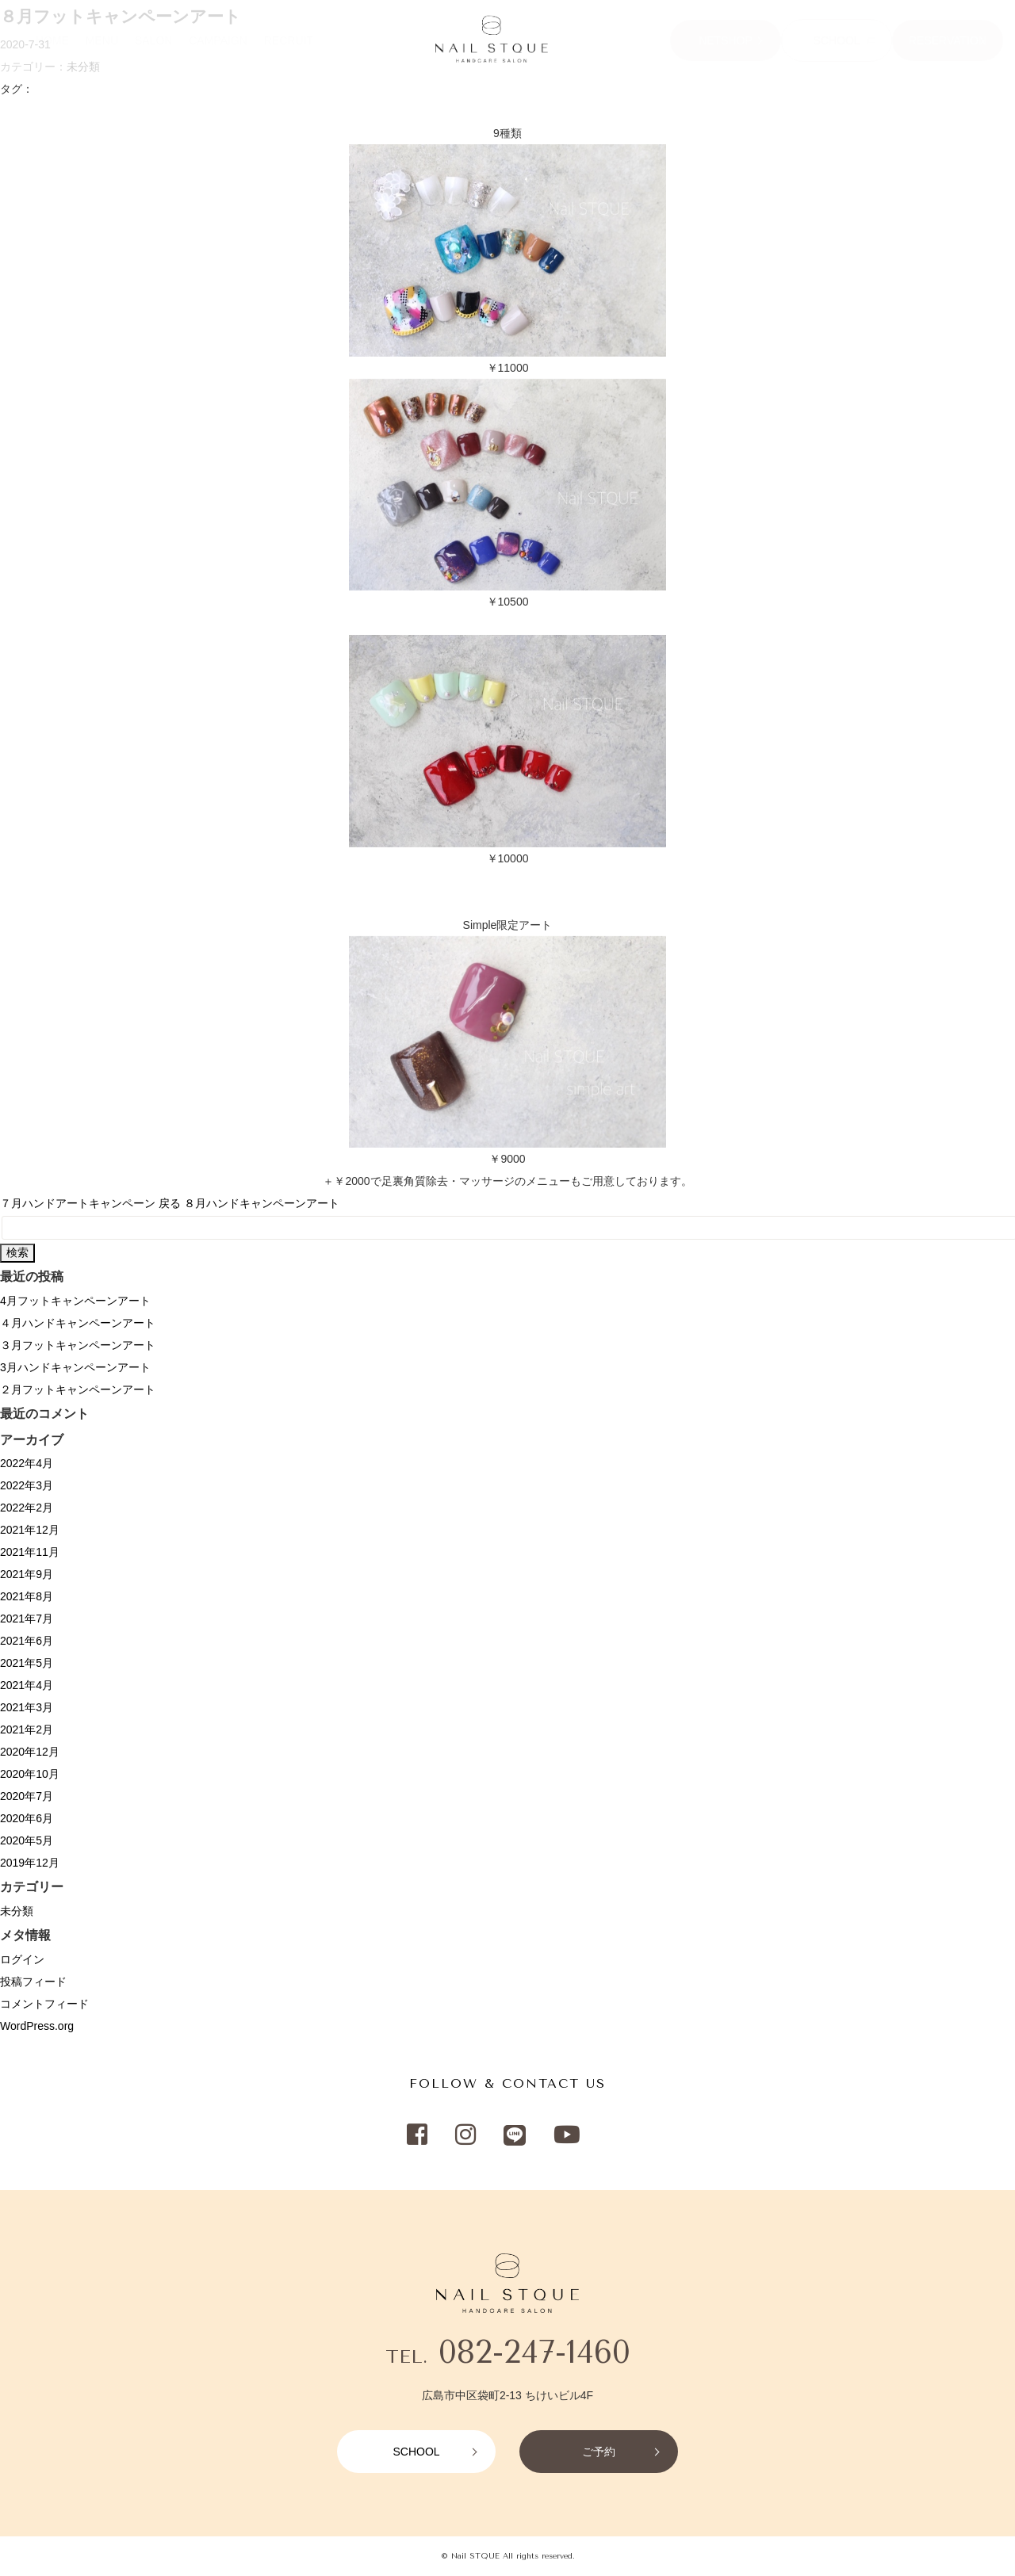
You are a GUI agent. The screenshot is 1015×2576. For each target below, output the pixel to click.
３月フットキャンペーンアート (77, 1345)
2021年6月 (26, 1640)
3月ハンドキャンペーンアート (75, 1367)
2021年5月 (26, 1663)
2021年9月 (26, 1574)
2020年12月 (29, 1751)
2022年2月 (26, 1507)
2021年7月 (26, 1618)
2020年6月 (26, 1818)
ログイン (22, 1959)
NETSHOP (726, 40)
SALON (153, 40)
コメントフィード (44, 2003)
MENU (102, 40)
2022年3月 (26, 1485)
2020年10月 (29, 1774)
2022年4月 (26, 1463)
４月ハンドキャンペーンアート (77, 1323)
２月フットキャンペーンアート (77, 1389)
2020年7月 (26, 1796)
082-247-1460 (534, 2352)
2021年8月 (26, 1596)
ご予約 (598, 2451)
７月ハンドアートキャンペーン (77, 1203)
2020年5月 (26, 1840)
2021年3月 (26, 1707)
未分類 (16, 1911)
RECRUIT (288, 40)
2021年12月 (29, 1529)
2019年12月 (29, 1862)
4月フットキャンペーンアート (75, 1300)
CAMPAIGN (218, 40)
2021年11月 (29, 1552)
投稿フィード (33, 1981)
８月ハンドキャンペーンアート (261, 1203)
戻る (170, 1203)
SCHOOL (836, 40)
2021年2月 (26, 1729)
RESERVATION (947, 40)
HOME (52, 40)
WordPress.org (37, 2026)
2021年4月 (26, 1685)
